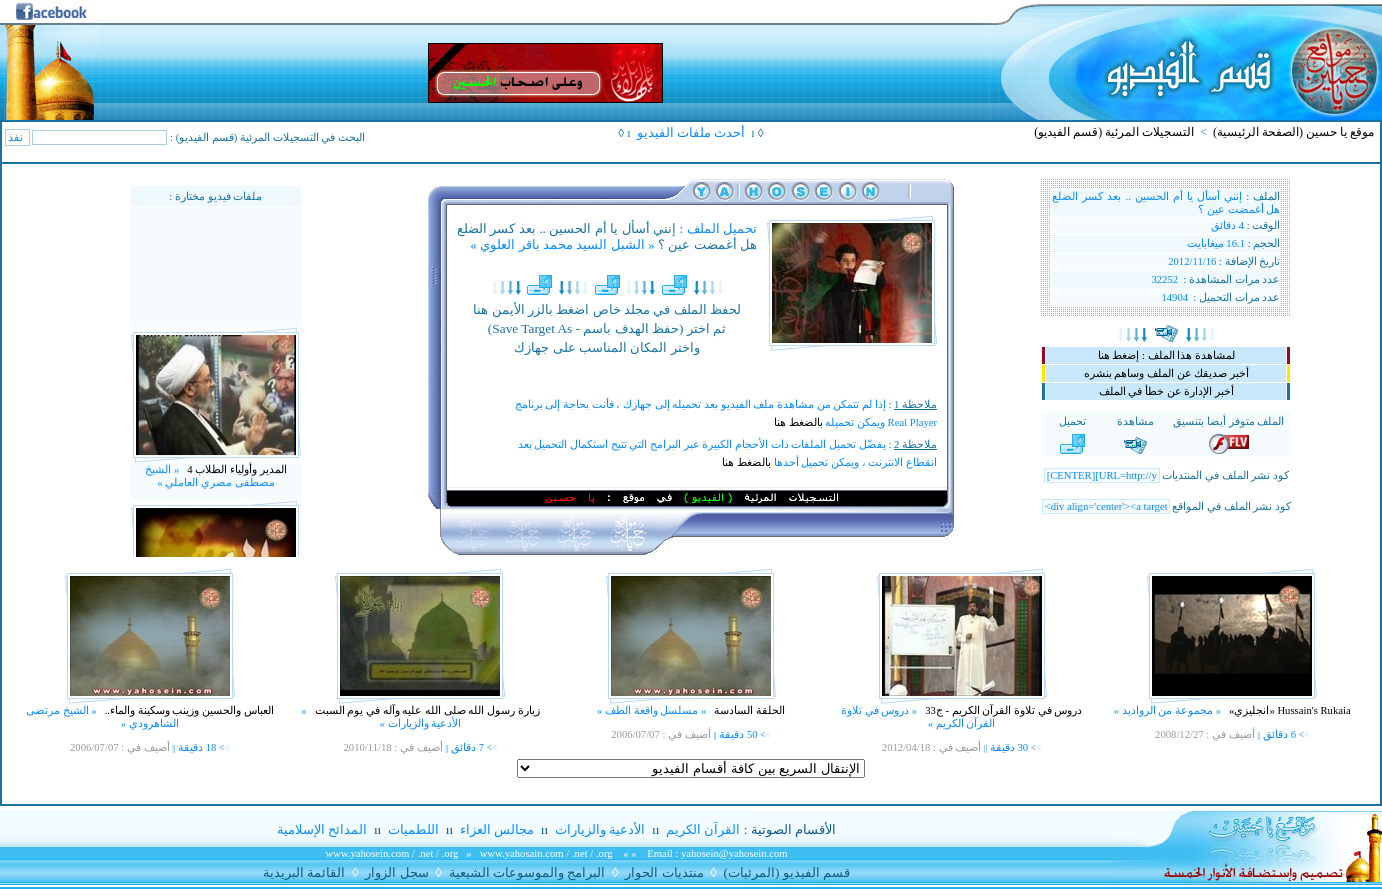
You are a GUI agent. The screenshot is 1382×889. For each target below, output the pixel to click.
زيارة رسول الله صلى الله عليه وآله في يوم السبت (426, 710)
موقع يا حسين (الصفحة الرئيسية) (1293, 132)
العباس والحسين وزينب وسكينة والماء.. (188, 710)
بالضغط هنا (798, 422)
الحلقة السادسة (748, 710)
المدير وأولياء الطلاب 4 (235, 483)
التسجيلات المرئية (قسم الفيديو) (1114, 132)
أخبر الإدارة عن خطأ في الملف (1166, 391)
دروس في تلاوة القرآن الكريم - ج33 (1003, 710)
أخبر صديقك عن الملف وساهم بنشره (1166, 373)
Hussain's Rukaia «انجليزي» (1288, 710)
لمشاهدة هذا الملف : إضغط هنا (1166, 355)
